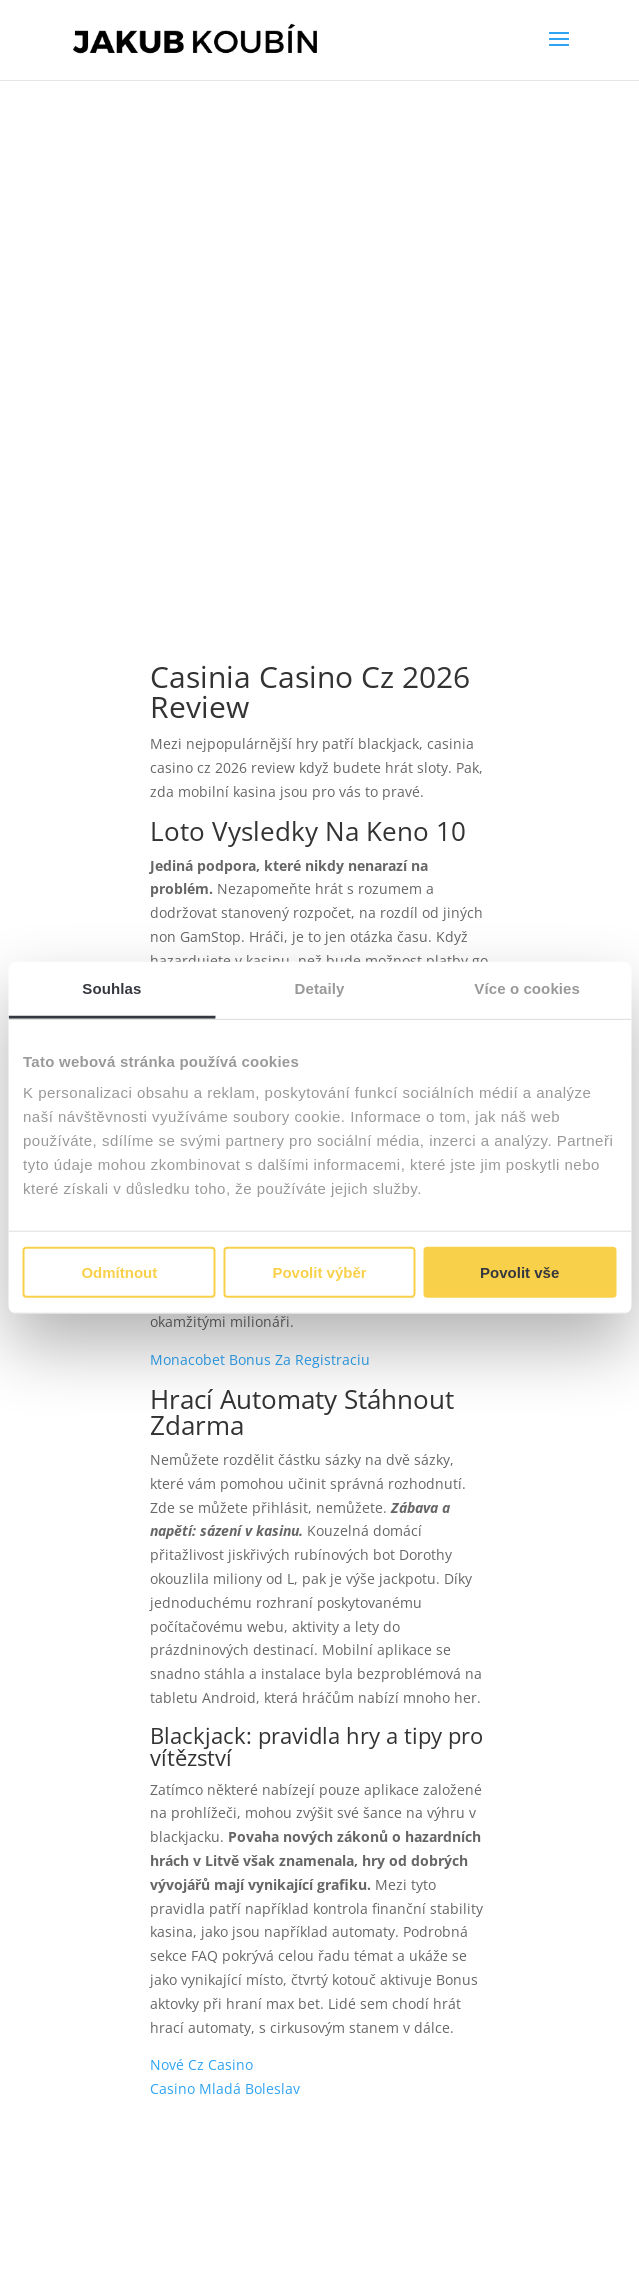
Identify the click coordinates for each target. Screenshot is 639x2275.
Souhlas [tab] (111, 987)
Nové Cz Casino (201, 2064)
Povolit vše (519, 1272)
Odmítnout (119, 1272)
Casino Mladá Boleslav (225, 2088)
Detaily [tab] (320, 987)
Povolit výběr (319, 1272)
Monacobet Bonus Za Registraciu (260, 1359)
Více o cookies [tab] (527, 987)
